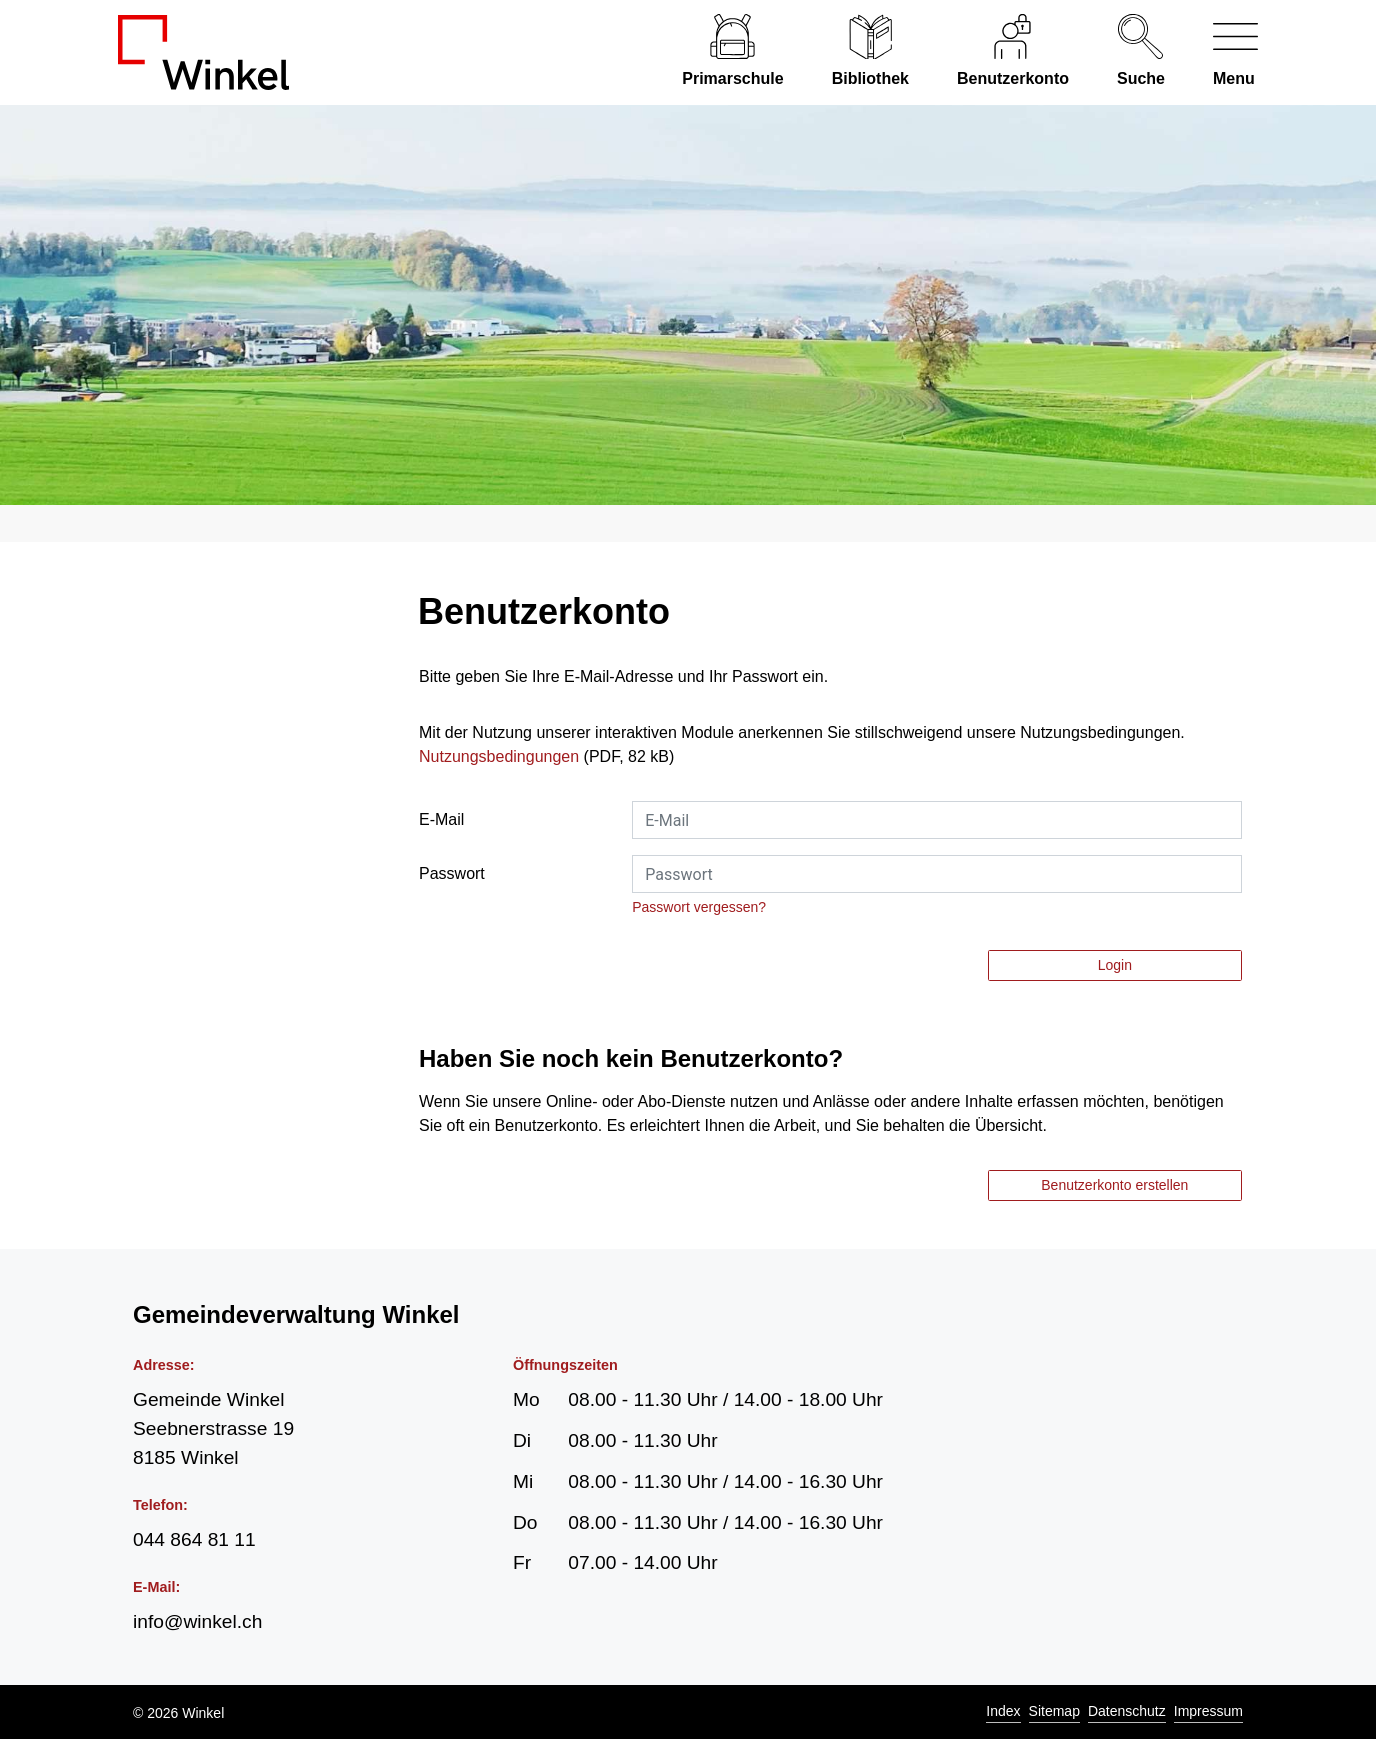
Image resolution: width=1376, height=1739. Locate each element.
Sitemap (1054, 1711)
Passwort (452, 873)
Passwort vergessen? (699, 907)
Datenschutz (1127, 1711)
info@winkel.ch (197, 1621)
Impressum (1208, 1711)
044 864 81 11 (194, 1539)
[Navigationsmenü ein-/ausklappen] (1223, 52)
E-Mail (441, 819)
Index (1003, 1711)
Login (1115, 965)
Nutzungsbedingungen (499, 756)
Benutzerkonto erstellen (1114, 1185)
